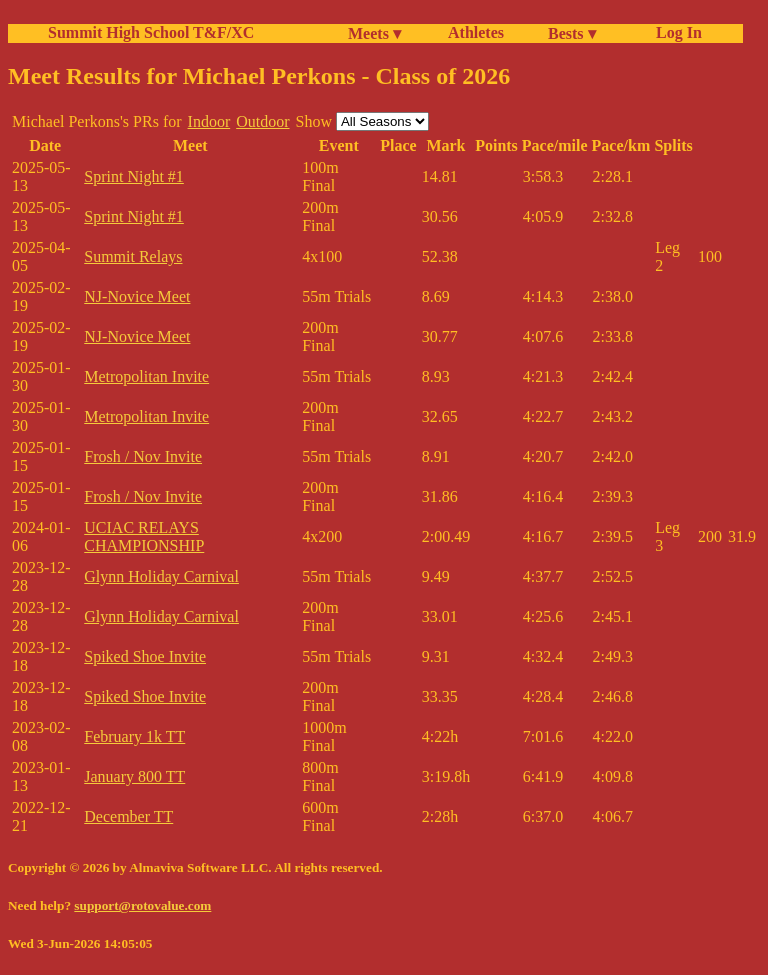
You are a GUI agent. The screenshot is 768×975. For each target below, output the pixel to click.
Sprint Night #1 (134, 176)
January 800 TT (134, 776)
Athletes (476, 32)
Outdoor (262, 121)
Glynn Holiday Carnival (161, 576)
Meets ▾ (374, 33)
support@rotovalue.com (142, 905)
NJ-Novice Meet (137, 296)
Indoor (209, 121)
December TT (128, 816)
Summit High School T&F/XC (151, 32)
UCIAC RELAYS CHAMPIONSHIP (144, 536)
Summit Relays (133, 256)
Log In (675, 32)
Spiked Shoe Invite (145, 656)
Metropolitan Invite (146, 376)
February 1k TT (134, 736)
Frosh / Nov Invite (143, 456)
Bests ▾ (572, 33)
